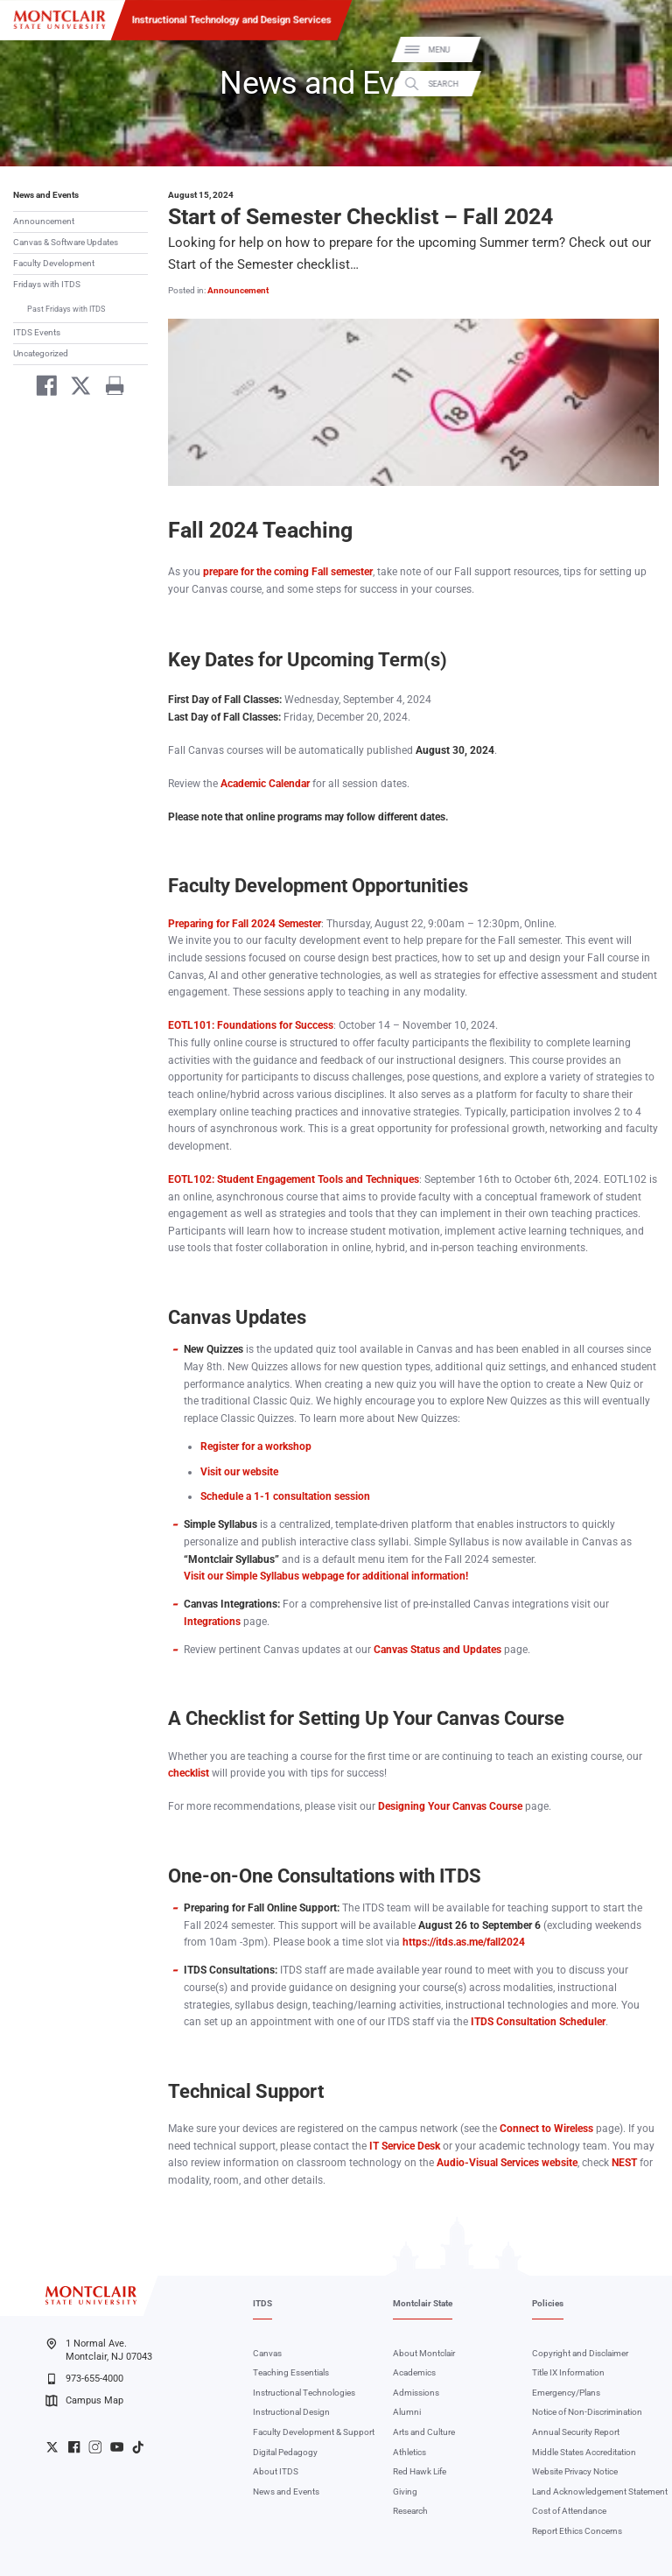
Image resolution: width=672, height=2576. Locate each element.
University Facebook (73, 2446)
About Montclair (424, 2353)
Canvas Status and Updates (437, 1649)
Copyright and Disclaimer (580, 2353)
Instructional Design (291, 2412)
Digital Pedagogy (285, 2452)
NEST (624, 2163)
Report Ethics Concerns (577, 2531)
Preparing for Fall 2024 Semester (244, 924)
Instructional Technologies (304, 2392)
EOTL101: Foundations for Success (250, 1025)
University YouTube (116, 2446)
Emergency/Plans (566, 2392)
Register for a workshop (256, 1446)
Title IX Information (568, 2372)
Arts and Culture (424, 2432)
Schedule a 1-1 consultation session (285, 1496)
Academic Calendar (265, 784)
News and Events (46, 195)
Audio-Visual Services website (507, 2163)
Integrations (212, 1621)
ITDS (262, 2303)
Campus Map (84, 2401)
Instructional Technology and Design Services (232, 19)
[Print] (109, 388)
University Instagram (95, 2446)
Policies (548, 2303)
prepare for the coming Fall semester (288, 572)
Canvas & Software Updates (65, 242)
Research (410, 2511)
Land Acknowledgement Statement (600, 2491)
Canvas (267, 2353)
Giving (405, 2491)
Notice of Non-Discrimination (587, 2412)
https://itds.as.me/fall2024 (463, 1942)
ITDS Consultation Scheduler (538, 2022)
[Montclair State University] (59, 20)
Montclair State (422, 2303)
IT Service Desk (404, 2146)
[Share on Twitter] (76, 388)
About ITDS (275, 2471)
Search (644, 83)
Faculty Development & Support (313, 2432)
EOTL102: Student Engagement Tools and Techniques (293, 1179)
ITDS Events (36, 332)
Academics (414, 2372)
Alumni (407, 2412)
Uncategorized (40, 353)
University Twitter (52, 2446)
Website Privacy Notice (575, 2471)
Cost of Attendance (569, 2511)
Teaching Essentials (291, 2372)
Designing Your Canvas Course (450, 1806)
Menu (640, 50)
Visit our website (239, 1472)
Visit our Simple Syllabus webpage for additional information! (326, 1576)
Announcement (43, 221)
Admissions (416, 2392)
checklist (188, 1773)
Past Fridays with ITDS (66, 308)
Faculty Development (53, 263)
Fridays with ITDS (46, 284)
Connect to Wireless (545, 2128)
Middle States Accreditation (584, 2452)
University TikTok (137, 2446)
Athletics (409, 2452)
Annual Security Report (576, 2432)
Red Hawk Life (419, 2471)
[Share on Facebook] (41, 388)
